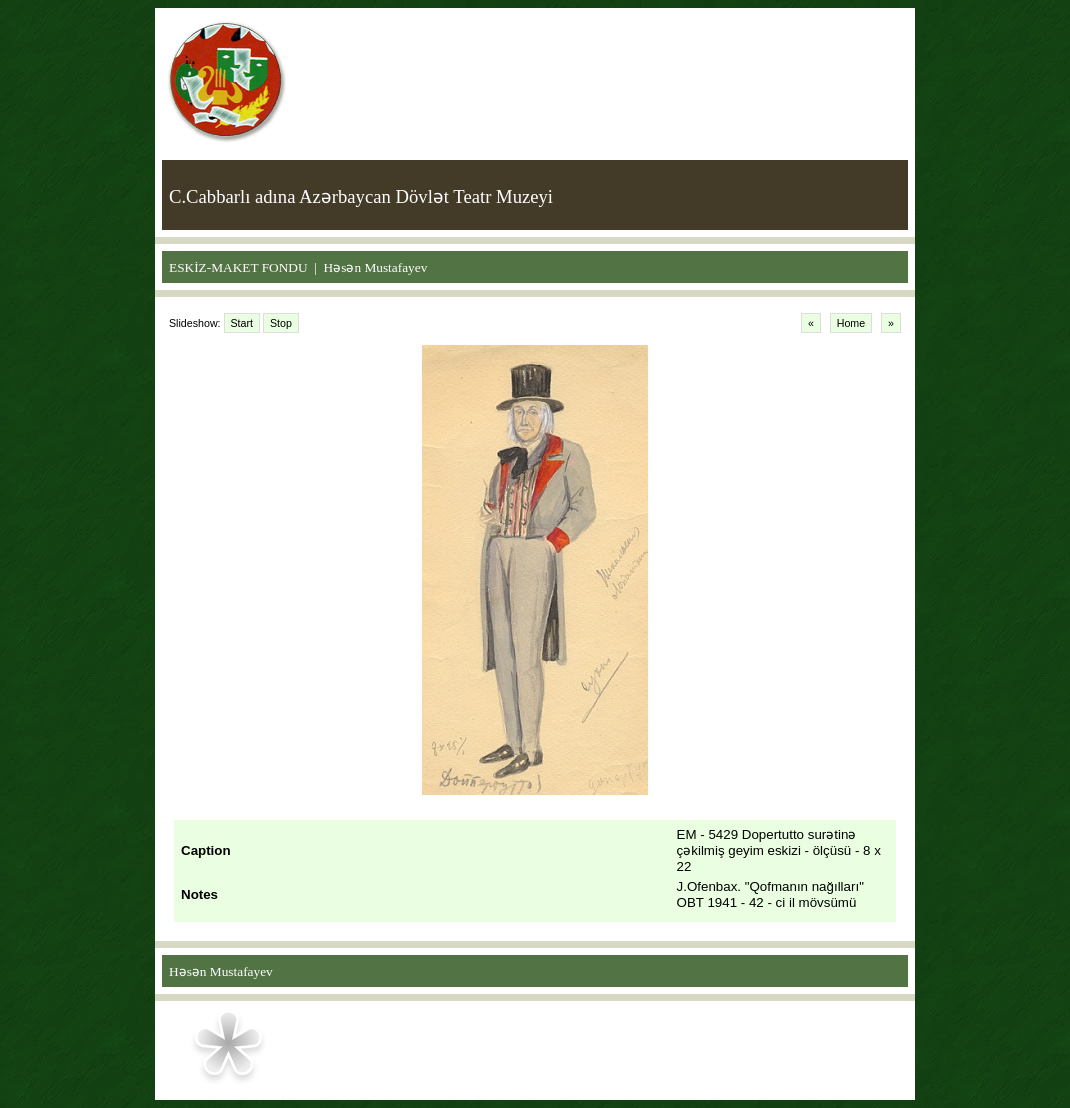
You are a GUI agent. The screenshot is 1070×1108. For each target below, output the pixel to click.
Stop (281, 323)
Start (242, 323)
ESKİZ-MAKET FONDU (238, 267)
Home (851, 323)
